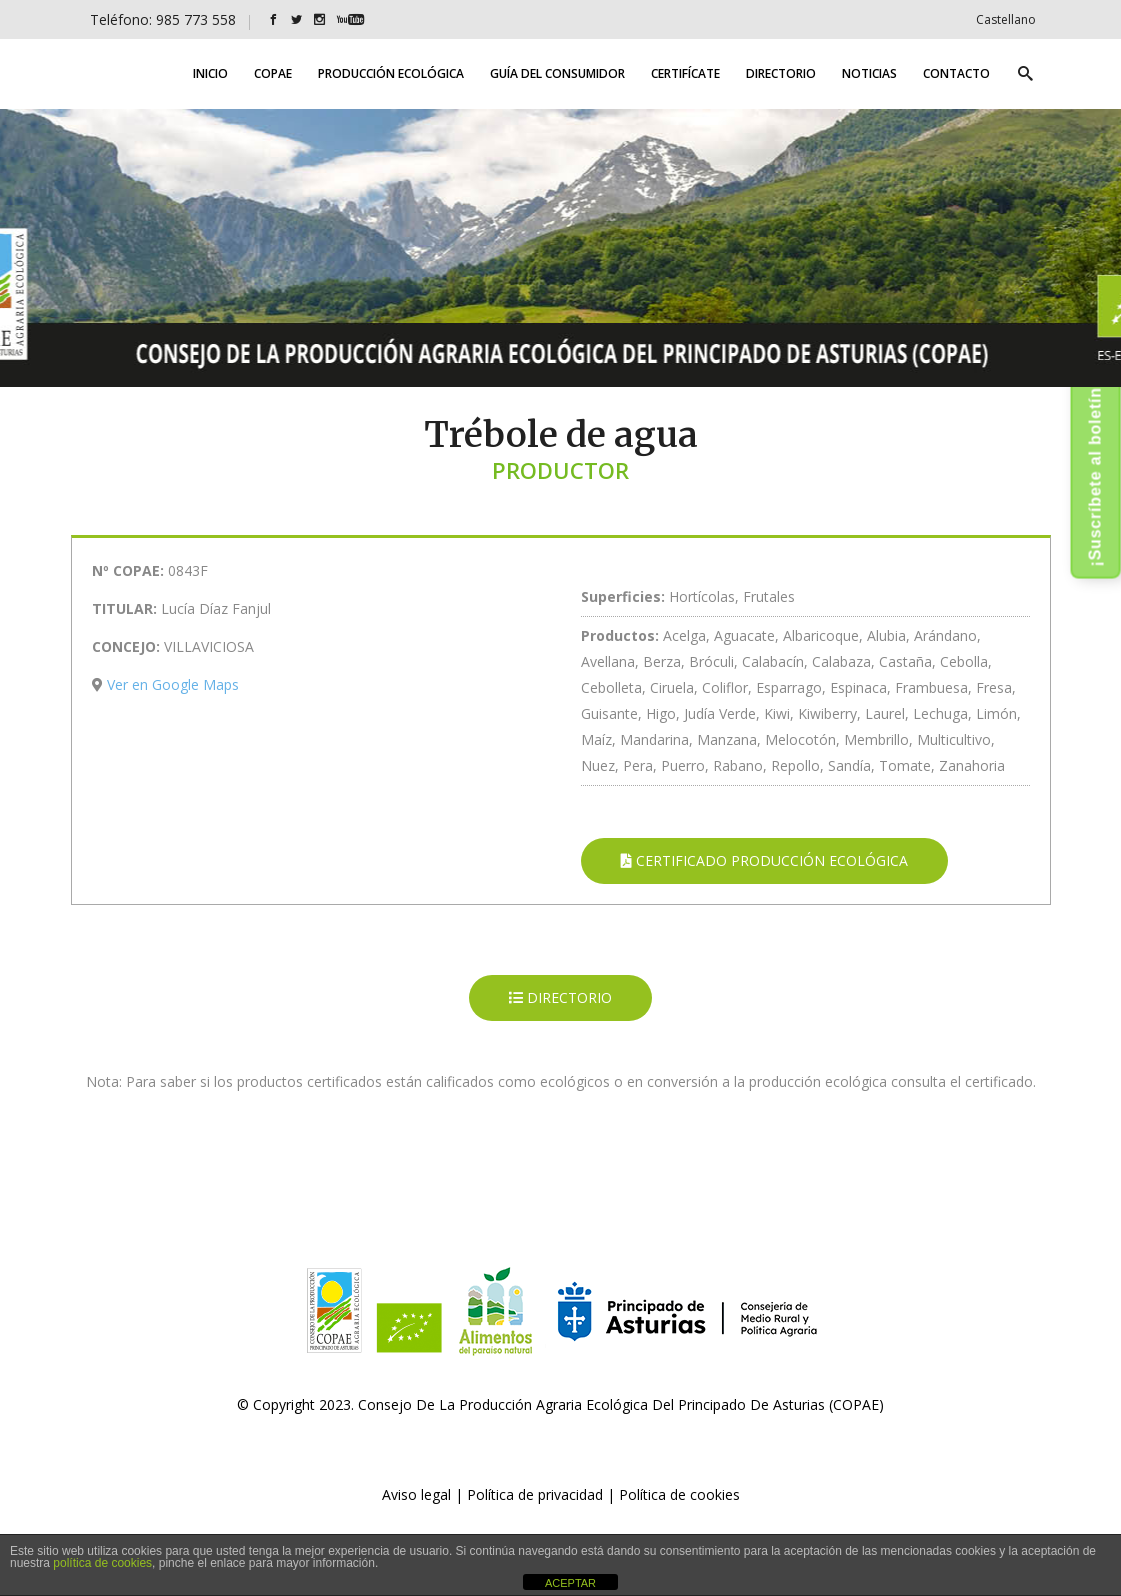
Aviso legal (416, 1494)
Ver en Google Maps (173, 684)
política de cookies (102, 1563)
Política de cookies (679, 1494)
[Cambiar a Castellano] (1006, 19)
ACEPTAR (570, 1583)
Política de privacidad (535, 1494)
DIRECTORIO (560, 997)
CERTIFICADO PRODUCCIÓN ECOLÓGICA (764, 860)
